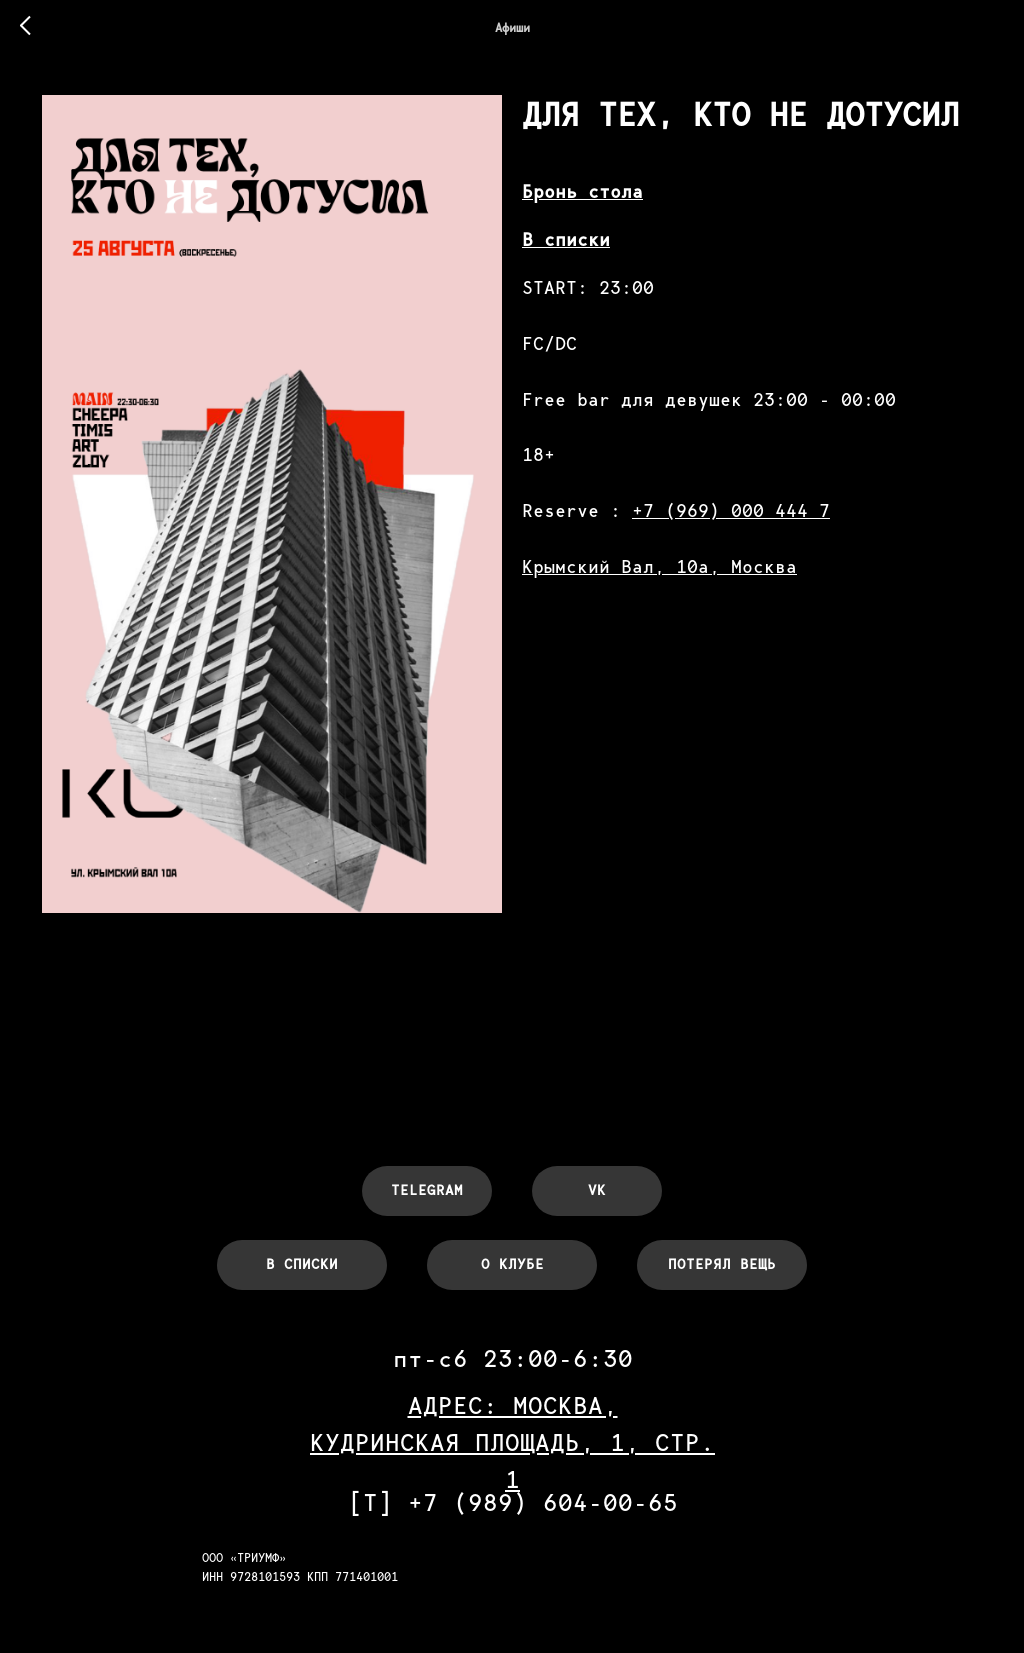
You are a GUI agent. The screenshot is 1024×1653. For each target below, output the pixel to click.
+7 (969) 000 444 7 (731, 510)
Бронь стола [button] (582, 191)
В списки (566, 239)
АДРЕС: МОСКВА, (513, 1405)
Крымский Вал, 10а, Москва (659, 566)
